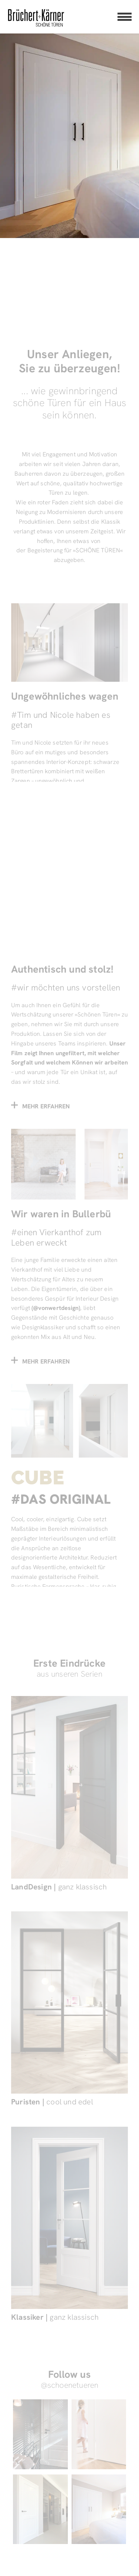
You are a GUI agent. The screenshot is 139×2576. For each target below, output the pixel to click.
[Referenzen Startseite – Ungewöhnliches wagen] (69, 710)
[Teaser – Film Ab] (69, 973)
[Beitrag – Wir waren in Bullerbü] (69, 1246)
